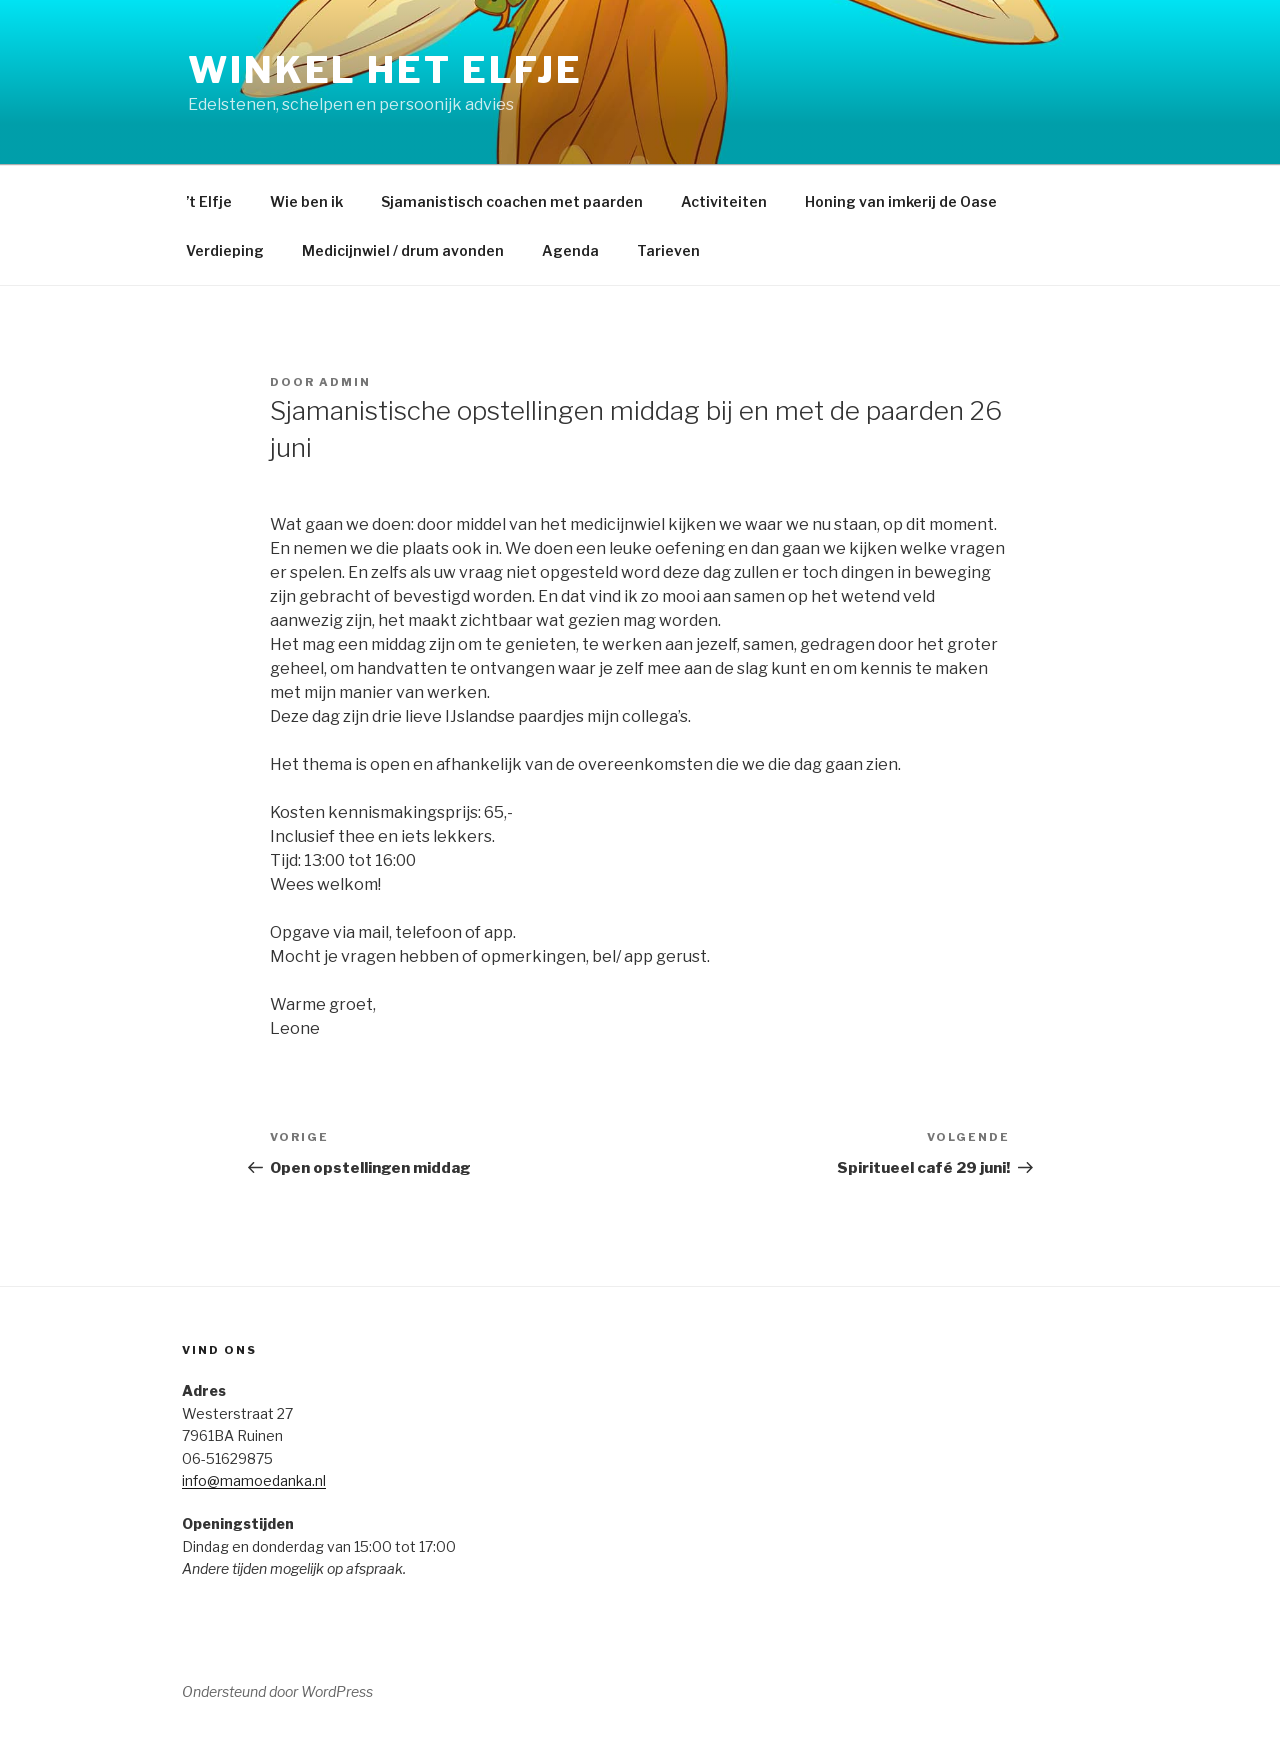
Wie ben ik (306, 201)
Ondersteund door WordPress (277, 1691)
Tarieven (668, 250)
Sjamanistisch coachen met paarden (512, 201)
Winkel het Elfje (385, 70)
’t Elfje (209, 201)
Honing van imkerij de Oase (901, 201)
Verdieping (225, 250)
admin (345, 382)
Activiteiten (724, 201)
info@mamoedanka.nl (254, 1480)
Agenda (570, 250)
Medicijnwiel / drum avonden (403, 250)
